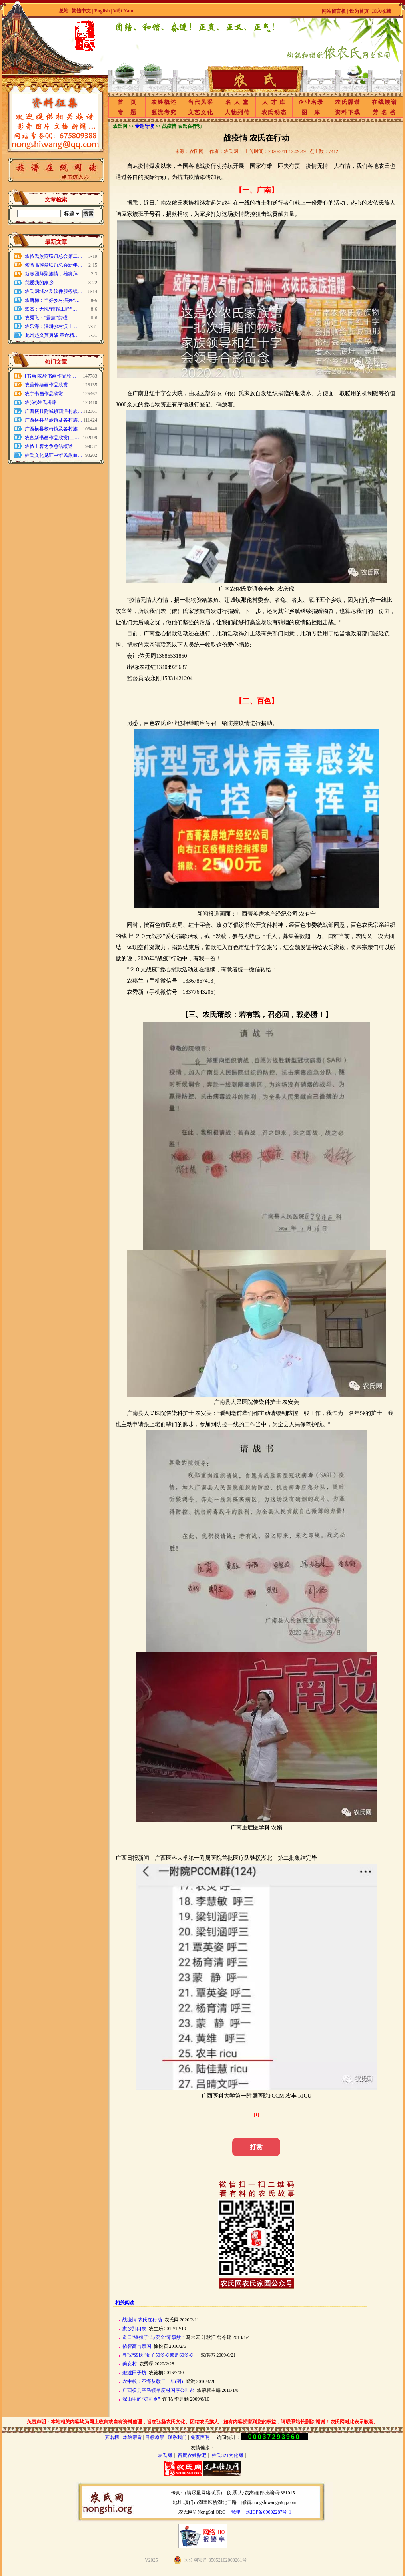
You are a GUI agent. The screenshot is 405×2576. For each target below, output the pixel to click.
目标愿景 (154, 2437)
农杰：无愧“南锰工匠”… (51, 309)
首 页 (127, 102)
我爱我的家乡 (39, 282)
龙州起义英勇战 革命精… (52, 335)
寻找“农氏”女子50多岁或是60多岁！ (160, 2355)
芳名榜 (112, 2437)
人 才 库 (274, 102)
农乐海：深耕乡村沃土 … (52, 326)
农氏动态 (274, 112)
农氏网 (165, 2455)
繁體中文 (81, 11)
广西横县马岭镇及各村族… (53, 420)
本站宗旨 (132, 2437)
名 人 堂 (237, 102)
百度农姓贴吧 (192, 2455)
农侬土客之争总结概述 (49, 446)
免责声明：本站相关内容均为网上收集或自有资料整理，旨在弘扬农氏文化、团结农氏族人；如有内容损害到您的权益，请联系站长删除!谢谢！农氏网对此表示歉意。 (203, 2422)
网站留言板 (334, 11)
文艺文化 (200, 112)
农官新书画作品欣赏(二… (52, 437)
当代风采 (200, 102)
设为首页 (359, 11)
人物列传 (237, 112)
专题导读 (144, 126)
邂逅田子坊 (134, 2372)
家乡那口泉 (134, 2328)
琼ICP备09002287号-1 (268, 2512)
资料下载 (348, 112)
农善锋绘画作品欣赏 (46, 385)
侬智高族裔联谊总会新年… (53, 265)
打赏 (256, 2147)
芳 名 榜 (384, 112)
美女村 (129, 2364)
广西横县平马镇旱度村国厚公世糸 (158, 2390)
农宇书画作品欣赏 (44, 393)
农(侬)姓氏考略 (41, 402)
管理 (235, 2512)
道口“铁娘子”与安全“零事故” (153, 2337)
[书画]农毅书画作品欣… (50, 376)
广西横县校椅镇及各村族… (53, 429)
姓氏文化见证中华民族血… (53, 455)
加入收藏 (381, 11)
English (102, 11)
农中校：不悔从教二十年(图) (152, 2381)
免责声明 (199, 2437)
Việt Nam (123, 11)
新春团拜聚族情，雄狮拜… (53, 274)
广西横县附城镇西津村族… (53, 411)
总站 (63, 11)
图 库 (311, 112)
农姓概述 (164, 102)
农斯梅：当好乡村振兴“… (52, 300)
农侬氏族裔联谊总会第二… (53, 256)
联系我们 (177, 2437)
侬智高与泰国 (136, 2346)
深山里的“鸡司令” (141, 2399)
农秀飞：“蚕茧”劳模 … (49, 318)
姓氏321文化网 (227, 2455)
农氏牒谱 (348, 102)
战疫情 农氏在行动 (142, 2320)
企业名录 (311, 102)
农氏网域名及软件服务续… (53, 291)
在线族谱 (384, 102)
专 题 (127, 112)
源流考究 (164, 112)
